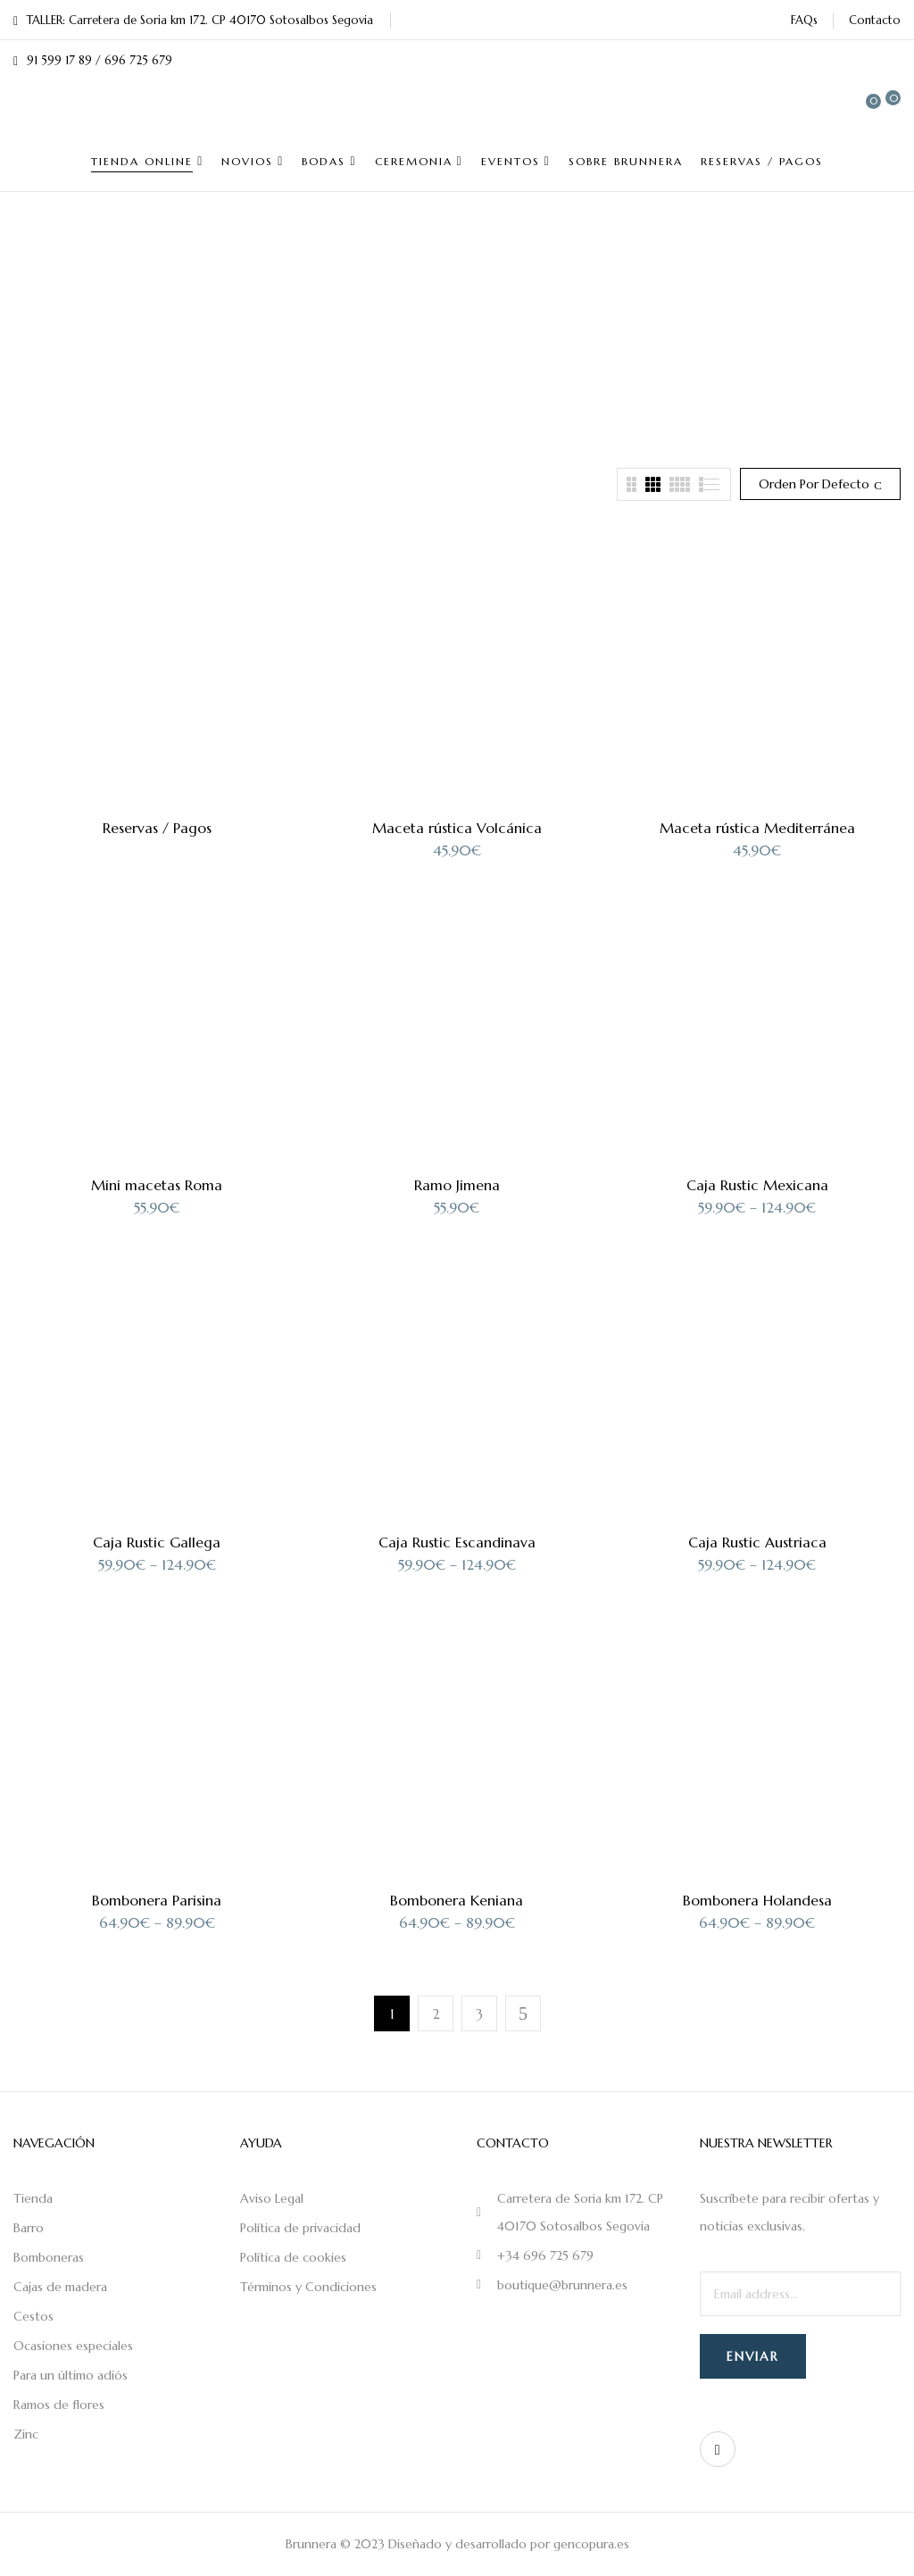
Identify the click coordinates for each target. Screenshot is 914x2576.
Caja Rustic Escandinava (457, 1542)
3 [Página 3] (479, 2013)
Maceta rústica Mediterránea (757, 828)
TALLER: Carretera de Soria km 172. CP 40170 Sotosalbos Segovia (193, 20)
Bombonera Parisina (156, 1900)
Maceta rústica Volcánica (457, 828)
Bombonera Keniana (456, 1900)
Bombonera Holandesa (757, 1900)
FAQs (804, 20)
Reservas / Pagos (157, 828)
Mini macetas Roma (156, 1185)
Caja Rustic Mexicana (757, 1185)
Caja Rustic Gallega (156, 1542)
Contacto (875, 20)
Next (523, 2013)
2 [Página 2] (436, 2013)
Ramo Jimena (457, 1185)
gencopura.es (591, 2544)
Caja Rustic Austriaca (757, 1542)
